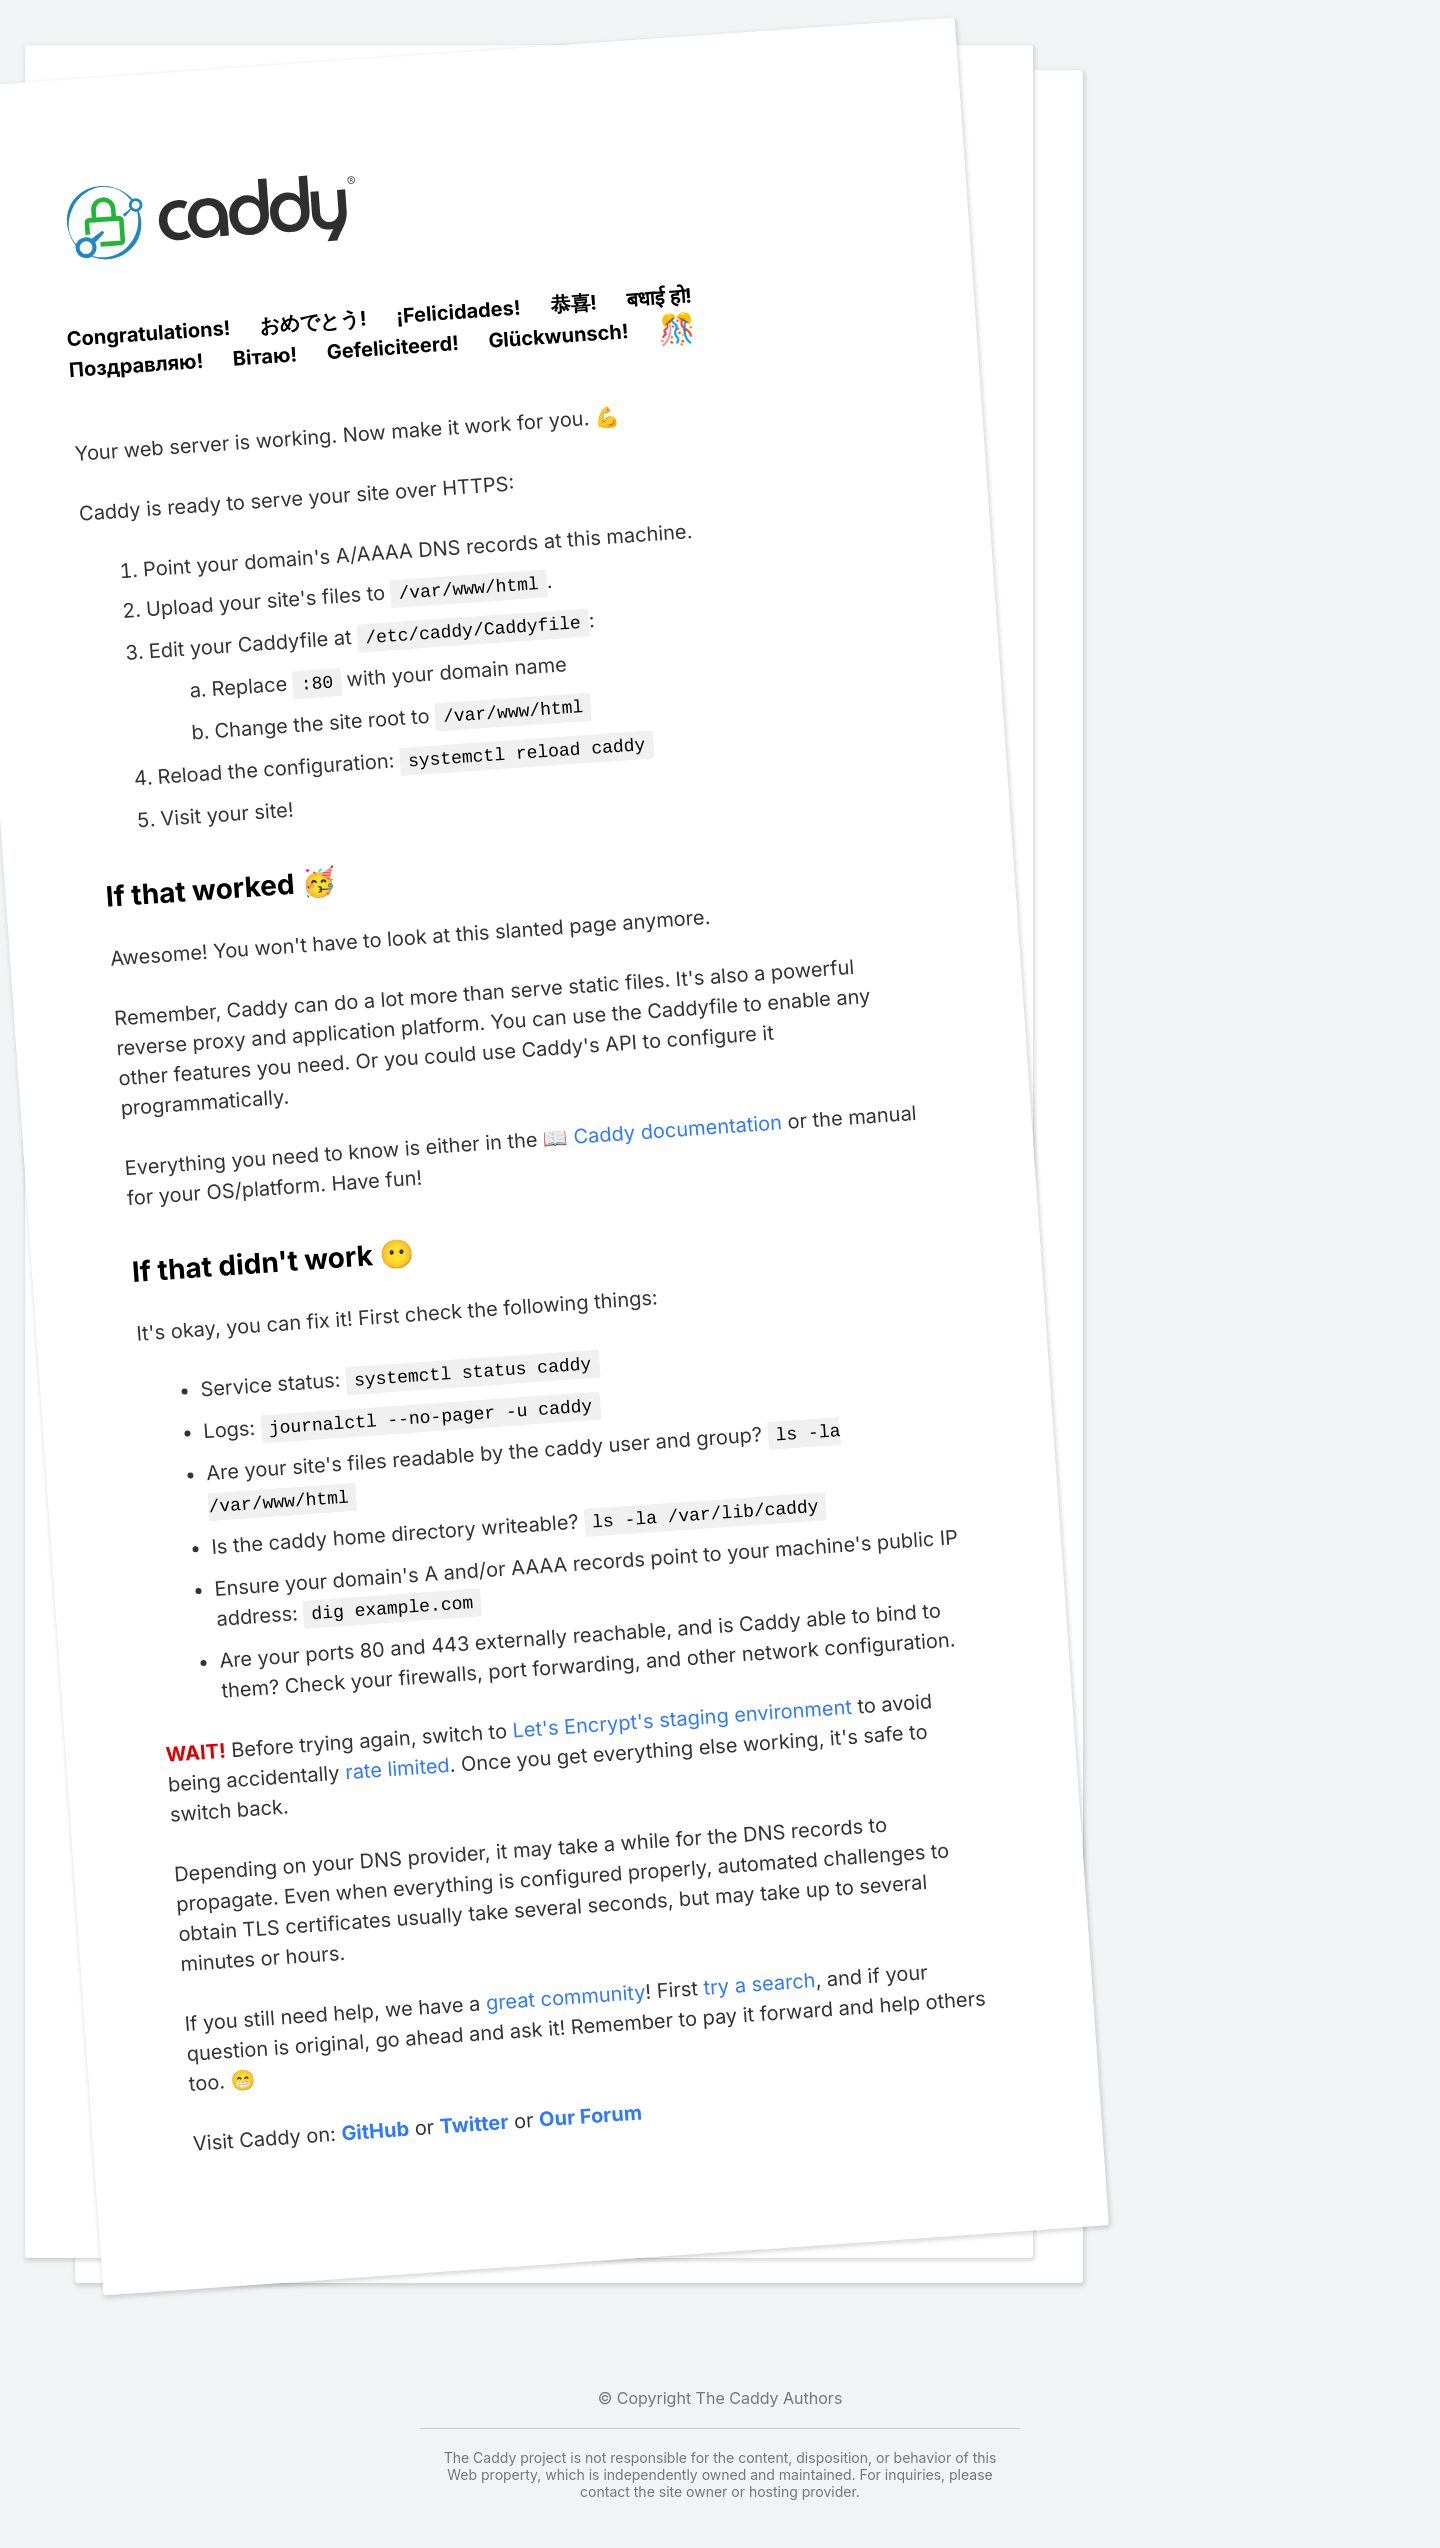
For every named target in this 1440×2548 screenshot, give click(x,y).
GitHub (374, 2109)
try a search (759, 1962)
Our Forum (590, 2094)
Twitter (473, 2102)
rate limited (397, 1746)
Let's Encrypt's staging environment (681, 1697)
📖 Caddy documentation (662, 1121)
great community (564, 1975)
